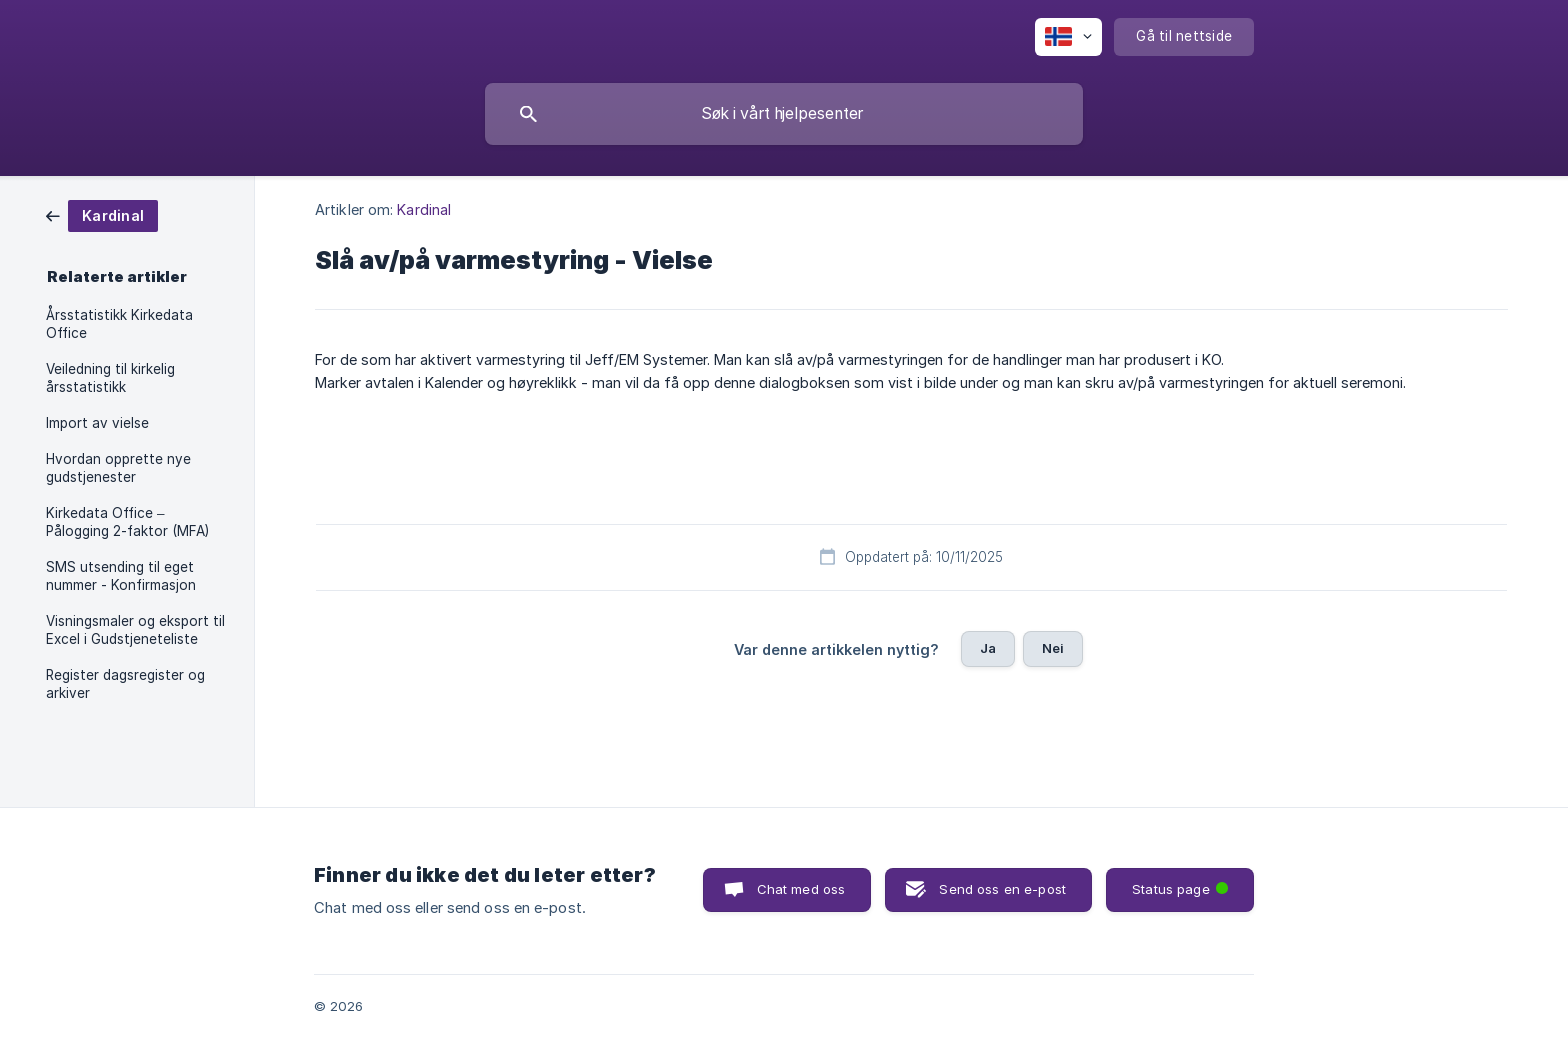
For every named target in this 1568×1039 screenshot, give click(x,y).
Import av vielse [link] (97, 423)
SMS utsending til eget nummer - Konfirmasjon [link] (121, 576)
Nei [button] (1053, 648)
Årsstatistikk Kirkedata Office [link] (119, 324)
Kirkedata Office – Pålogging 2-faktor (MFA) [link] (127, 522)
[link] (102, 214)
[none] (1068, 37)
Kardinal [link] (424, 209)
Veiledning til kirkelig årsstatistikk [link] (110, 378)
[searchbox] (784, 114)
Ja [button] (988, 648)
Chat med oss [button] (801, 889)
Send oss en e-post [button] (1002, 889)
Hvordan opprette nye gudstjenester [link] (118, 468)
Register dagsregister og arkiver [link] (125, 684)
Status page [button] (1182, 882)
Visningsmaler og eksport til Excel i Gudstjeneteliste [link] (135, 630)
